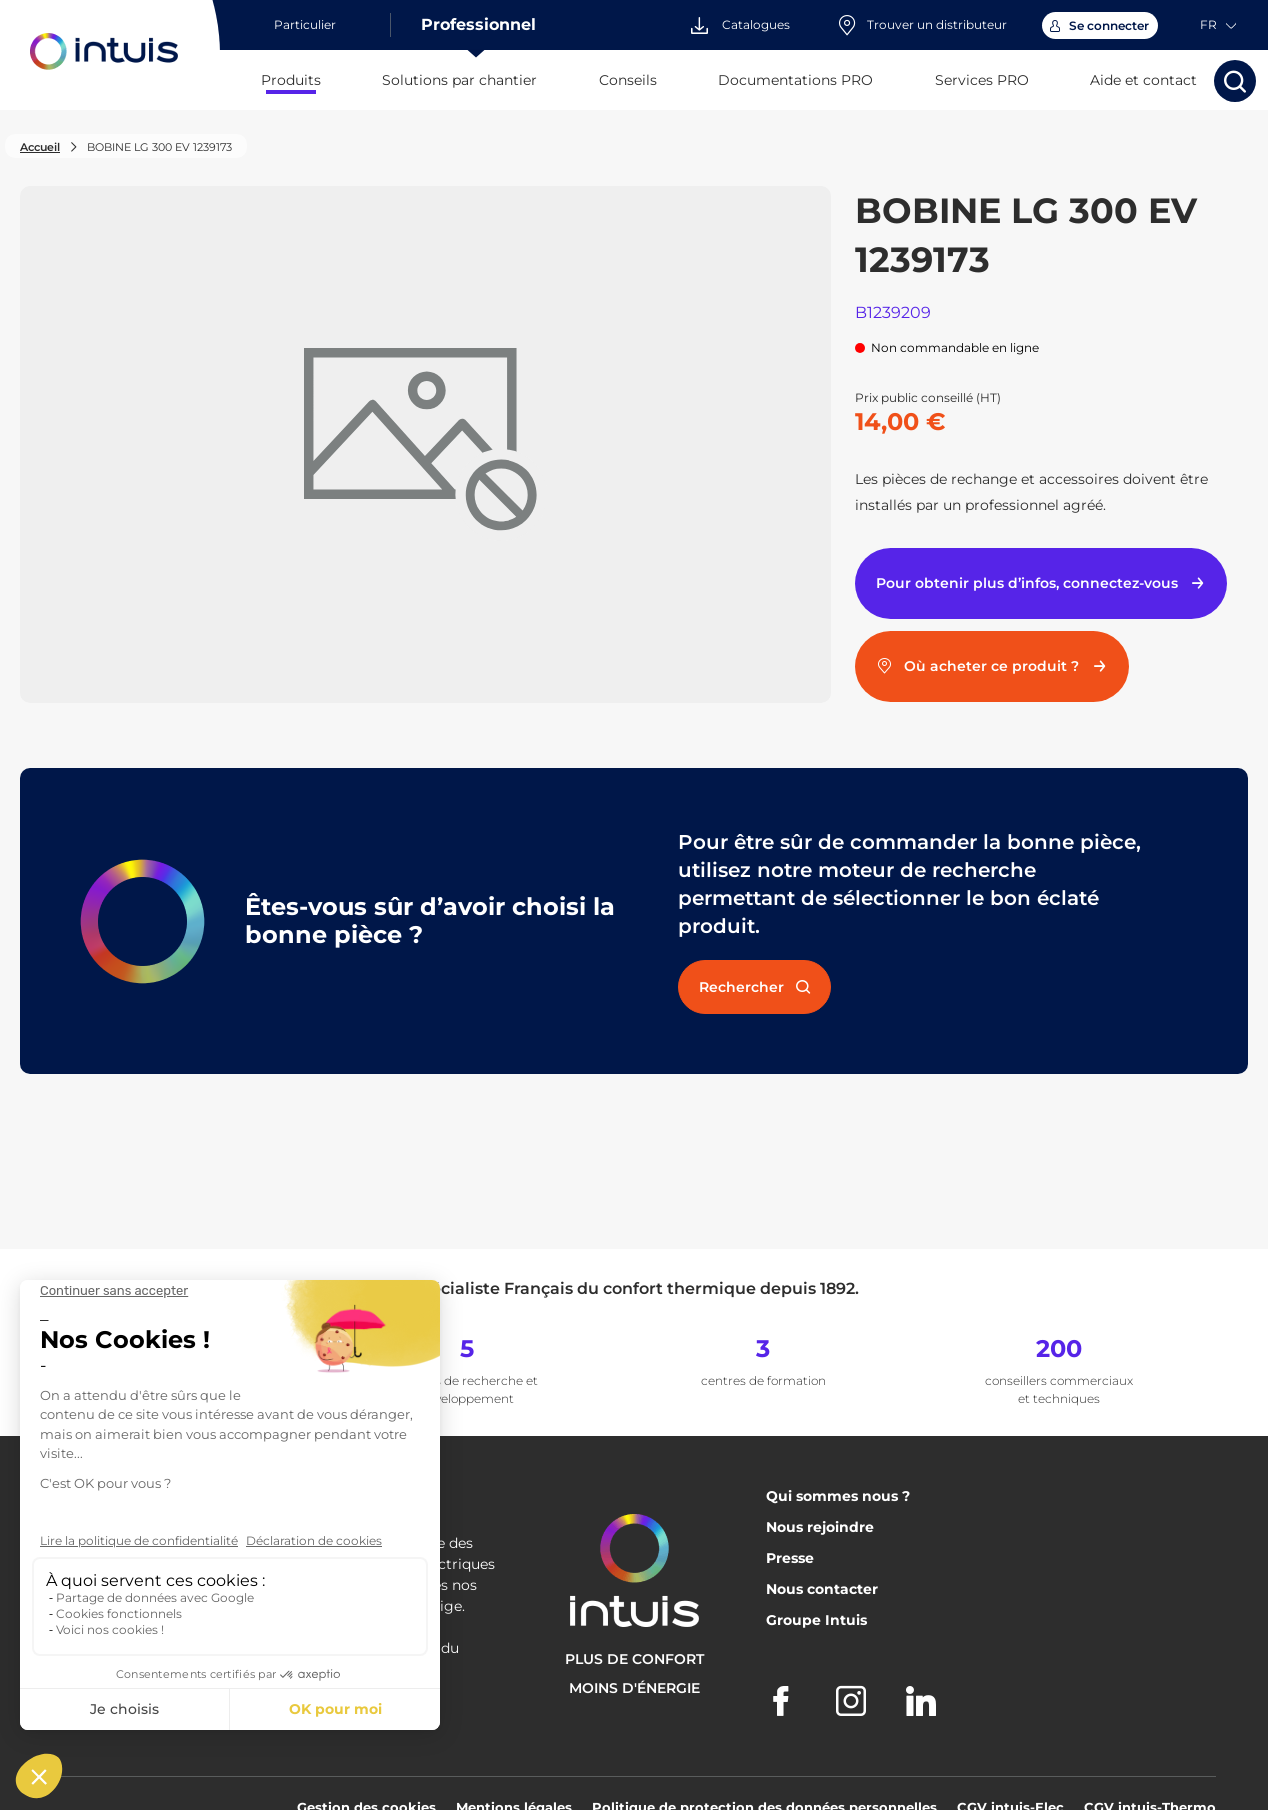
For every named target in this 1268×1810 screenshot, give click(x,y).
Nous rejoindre (820, 1527)
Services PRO (982, 80)
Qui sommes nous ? (838, 1496)
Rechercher (754, 987)
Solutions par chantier (459, 80)
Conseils (628, 80)
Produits (291, 80)
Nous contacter (822, 1589)
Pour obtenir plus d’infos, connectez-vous (1041, 583)
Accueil (40, 147)
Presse (790, 1558)
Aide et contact (1143, 80)
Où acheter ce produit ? (992, 666)
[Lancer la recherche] (1235, 81)
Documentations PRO (795, 80)
